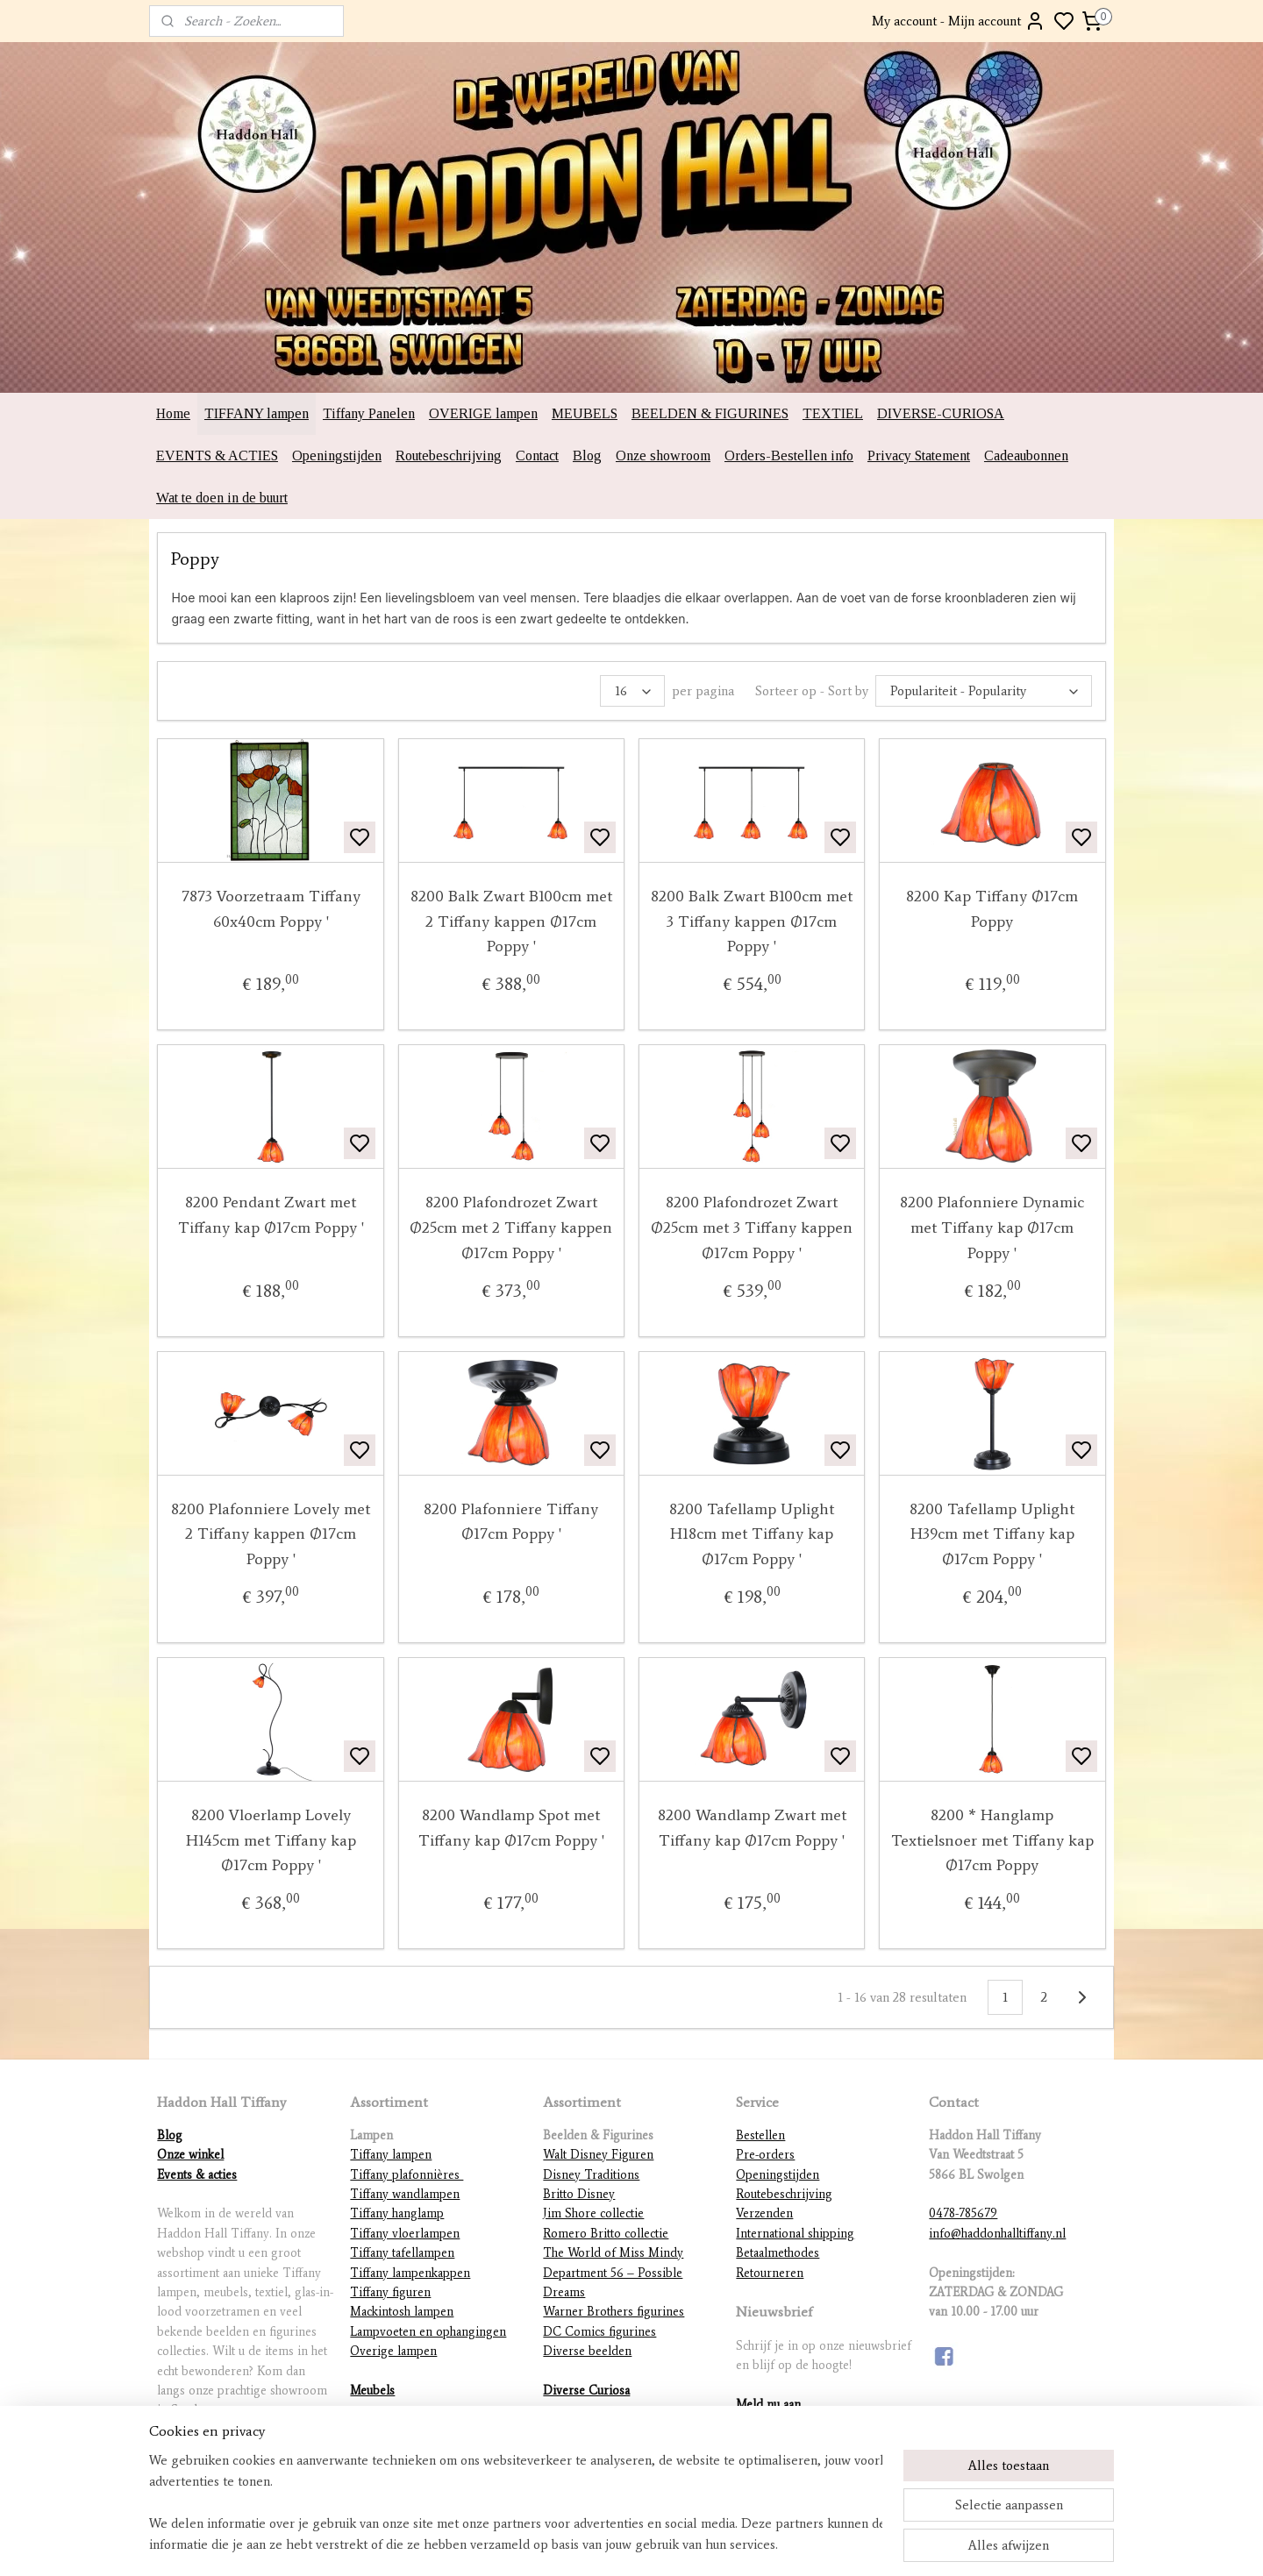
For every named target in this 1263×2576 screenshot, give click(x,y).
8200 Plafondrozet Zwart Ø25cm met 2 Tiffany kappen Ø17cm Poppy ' (511, 1227)
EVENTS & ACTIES (217, 455)
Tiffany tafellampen (402, 2252)
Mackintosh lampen (401, 2311)
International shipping (795, 2233)
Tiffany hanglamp (397, 2213)
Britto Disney (579, 2194)
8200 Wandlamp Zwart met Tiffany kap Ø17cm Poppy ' (752, 1827)
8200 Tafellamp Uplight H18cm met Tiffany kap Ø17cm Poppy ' (751, 1534)
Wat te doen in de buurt (222, 497)
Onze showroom (663, 455)
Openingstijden (337, 455)
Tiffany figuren (390, 2292)
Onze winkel (190, 2154)
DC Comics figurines (599, 2331)
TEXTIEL (833, 413)
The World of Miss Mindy (613, 2252)
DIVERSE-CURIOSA (940, 413)
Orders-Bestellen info (788, 455)
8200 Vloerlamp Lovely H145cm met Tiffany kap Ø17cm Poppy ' (271, 1840)
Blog (587, 455)
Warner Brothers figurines (613, 2311)
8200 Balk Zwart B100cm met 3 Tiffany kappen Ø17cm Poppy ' (752, 921)
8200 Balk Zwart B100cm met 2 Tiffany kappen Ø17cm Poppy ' (511, 921)
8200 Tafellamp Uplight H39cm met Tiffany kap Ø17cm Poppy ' (992, 1534)
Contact (537, 455)
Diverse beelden (587, 2351)
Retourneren (769, 2273)
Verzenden (764, 2213)
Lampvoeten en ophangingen (428, 2331)
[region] (515, 2502)
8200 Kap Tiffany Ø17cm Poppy (992, 908)
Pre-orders (765, 2154)
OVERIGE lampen (483, 413)
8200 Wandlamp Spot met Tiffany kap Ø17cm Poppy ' (511, 1827)
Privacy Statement (918, 455)
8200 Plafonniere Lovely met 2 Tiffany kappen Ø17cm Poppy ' (270, 1534)
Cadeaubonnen (1026, 455)
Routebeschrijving (449, 455)
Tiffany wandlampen (405, 2194)
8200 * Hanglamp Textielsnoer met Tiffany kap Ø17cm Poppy (992, 1840)
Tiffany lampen (391, 2154)
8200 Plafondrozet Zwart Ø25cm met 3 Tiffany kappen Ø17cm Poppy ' (752, 1227)
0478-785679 (963, 2213)
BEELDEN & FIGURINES (710, 413)
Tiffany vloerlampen (405, 2233)
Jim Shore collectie (593, 2213)
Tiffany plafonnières (406, 2174)
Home (173, 413)
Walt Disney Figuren (598, 2154)
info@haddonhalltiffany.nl (997, 2233)
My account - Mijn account (958, 21)
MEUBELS (584, 413)
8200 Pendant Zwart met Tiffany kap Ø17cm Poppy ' (271, 1214)
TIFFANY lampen (256, 413)
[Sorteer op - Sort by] (983, 691)
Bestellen (760, 2135)
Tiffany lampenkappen (410, 2273)
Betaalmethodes (777, 2252)
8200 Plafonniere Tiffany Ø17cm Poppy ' (511, 1521)
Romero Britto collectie (605, 2233)
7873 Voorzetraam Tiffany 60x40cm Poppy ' (271, 908)
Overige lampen (393, 2351)
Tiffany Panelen (369, 413)
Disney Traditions (591, 2174)
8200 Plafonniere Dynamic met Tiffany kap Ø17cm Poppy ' (992, 1227)
